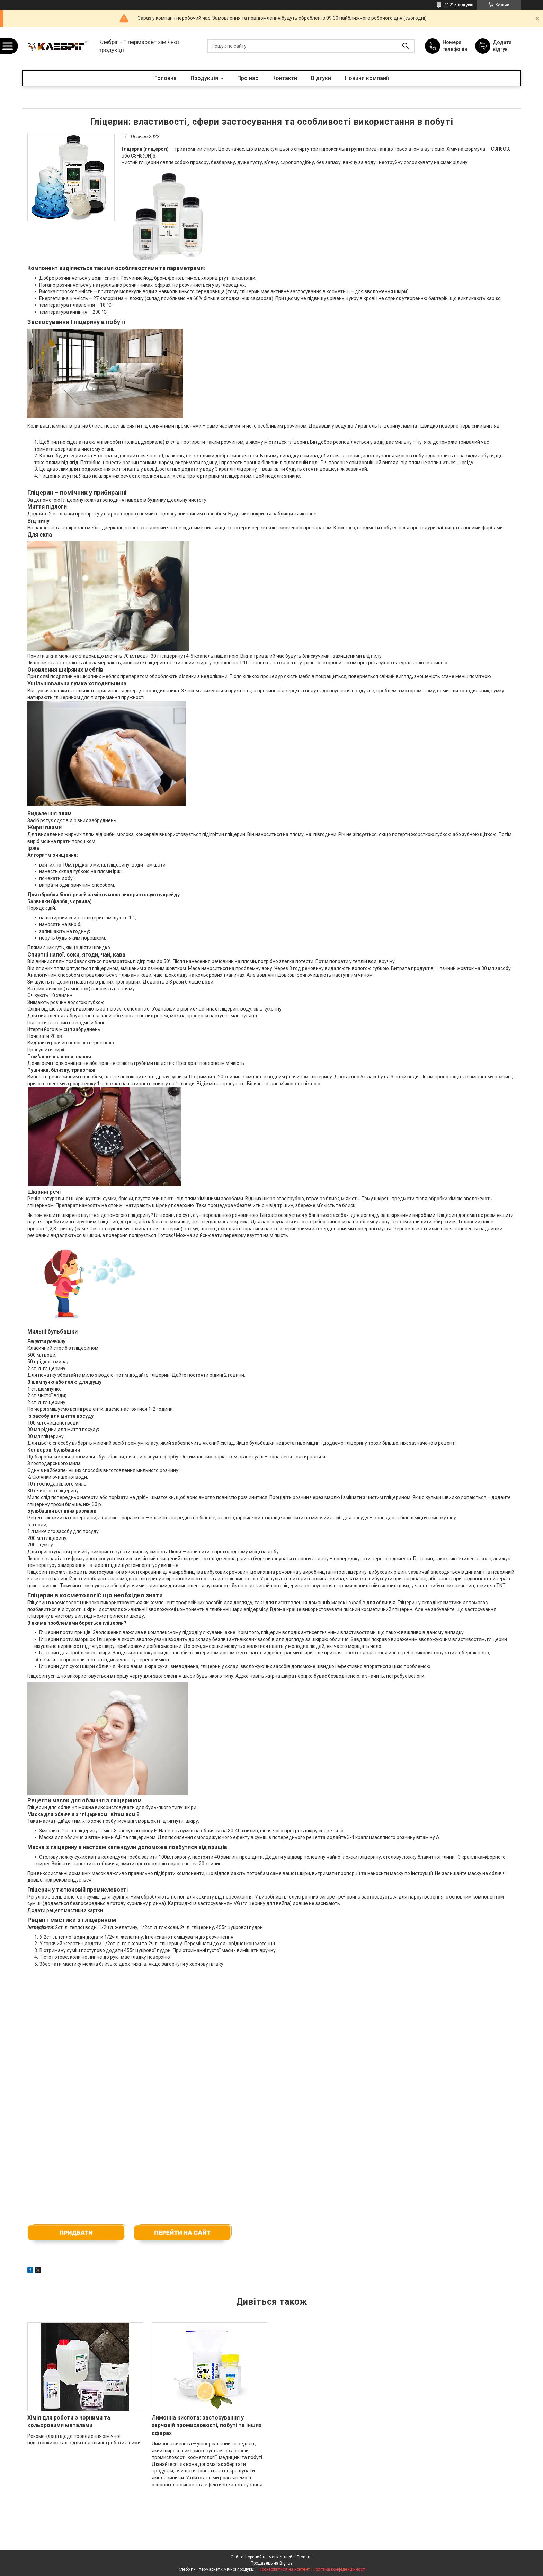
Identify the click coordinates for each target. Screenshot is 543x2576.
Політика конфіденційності (339, 2569)
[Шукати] (405, 45)
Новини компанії (367, 78)
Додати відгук (502, 45)
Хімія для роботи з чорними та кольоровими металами (68, 2421)
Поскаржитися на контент (284, 2569)
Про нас (247, 78)
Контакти (284, 78)
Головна (165, 78)
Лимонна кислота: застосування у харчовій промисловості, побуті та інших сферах (206, 2425)
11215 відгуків (459, 4)
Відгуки (321, 78)
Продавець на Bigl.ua (272, 2563)
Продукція (204, 78)
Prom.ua (305, 2557)
